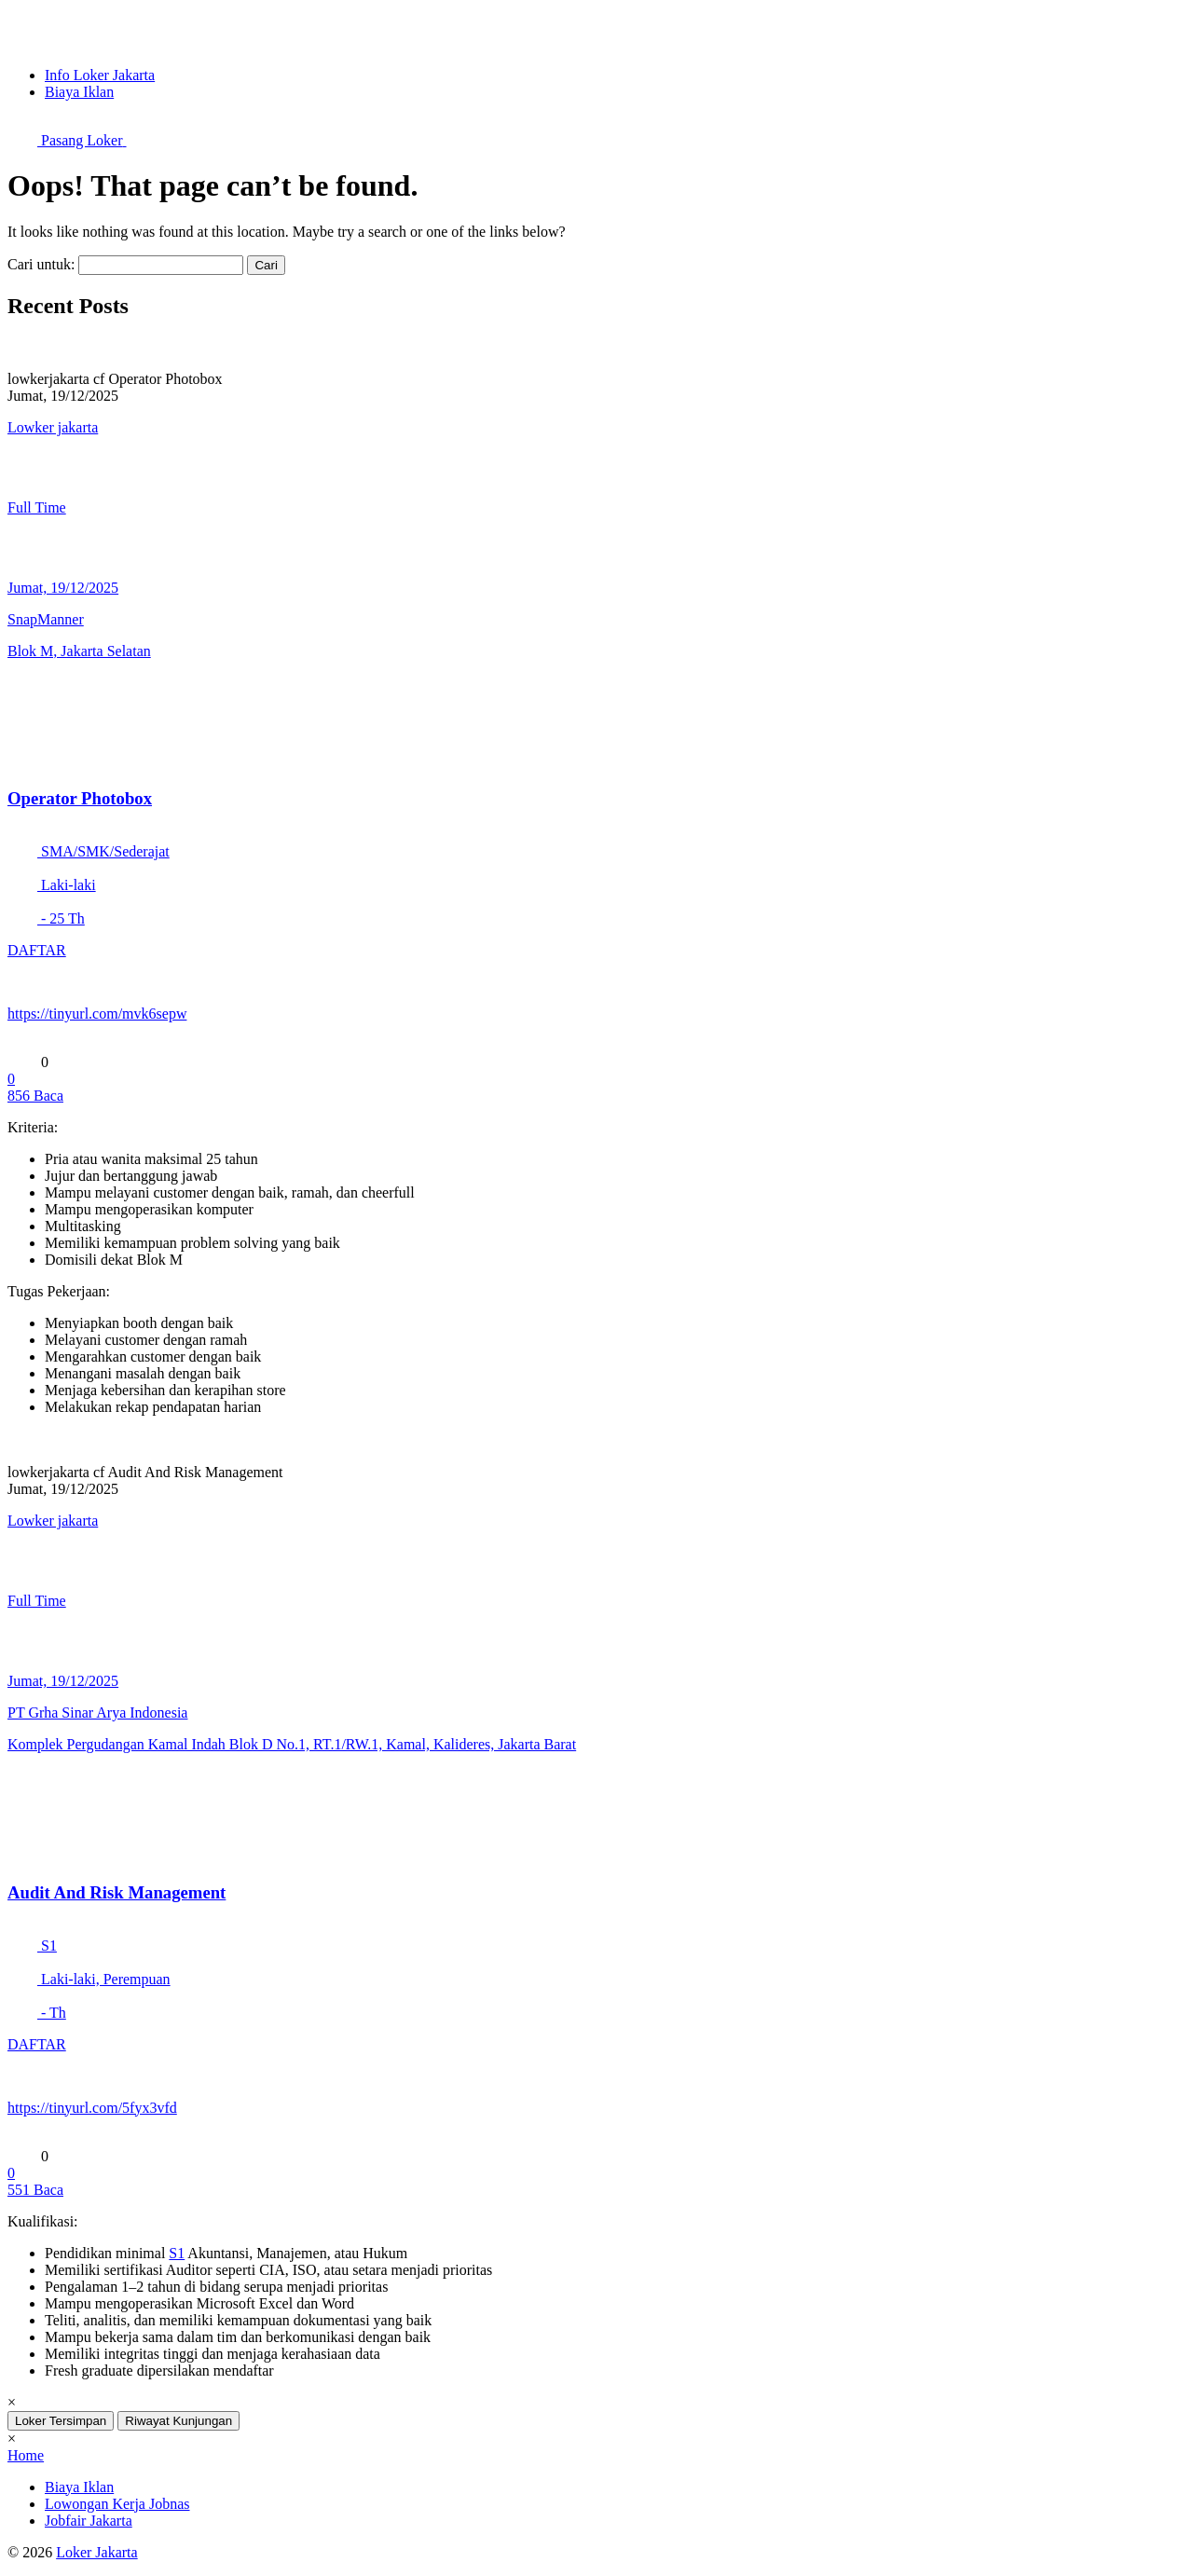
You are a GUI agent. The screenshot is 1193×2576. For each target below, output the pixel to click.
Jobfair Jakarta (88, 2520)
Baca (35, 1095)
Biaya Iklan (79, 92)
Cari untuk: (41, 264)
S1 (177, 2253)
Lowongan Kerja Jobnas (117, 2504)
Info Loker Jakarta (100, 75)
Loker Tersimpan (60, 2421)
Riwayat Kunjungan (178, 2421)
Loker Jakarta (97, 2552)
